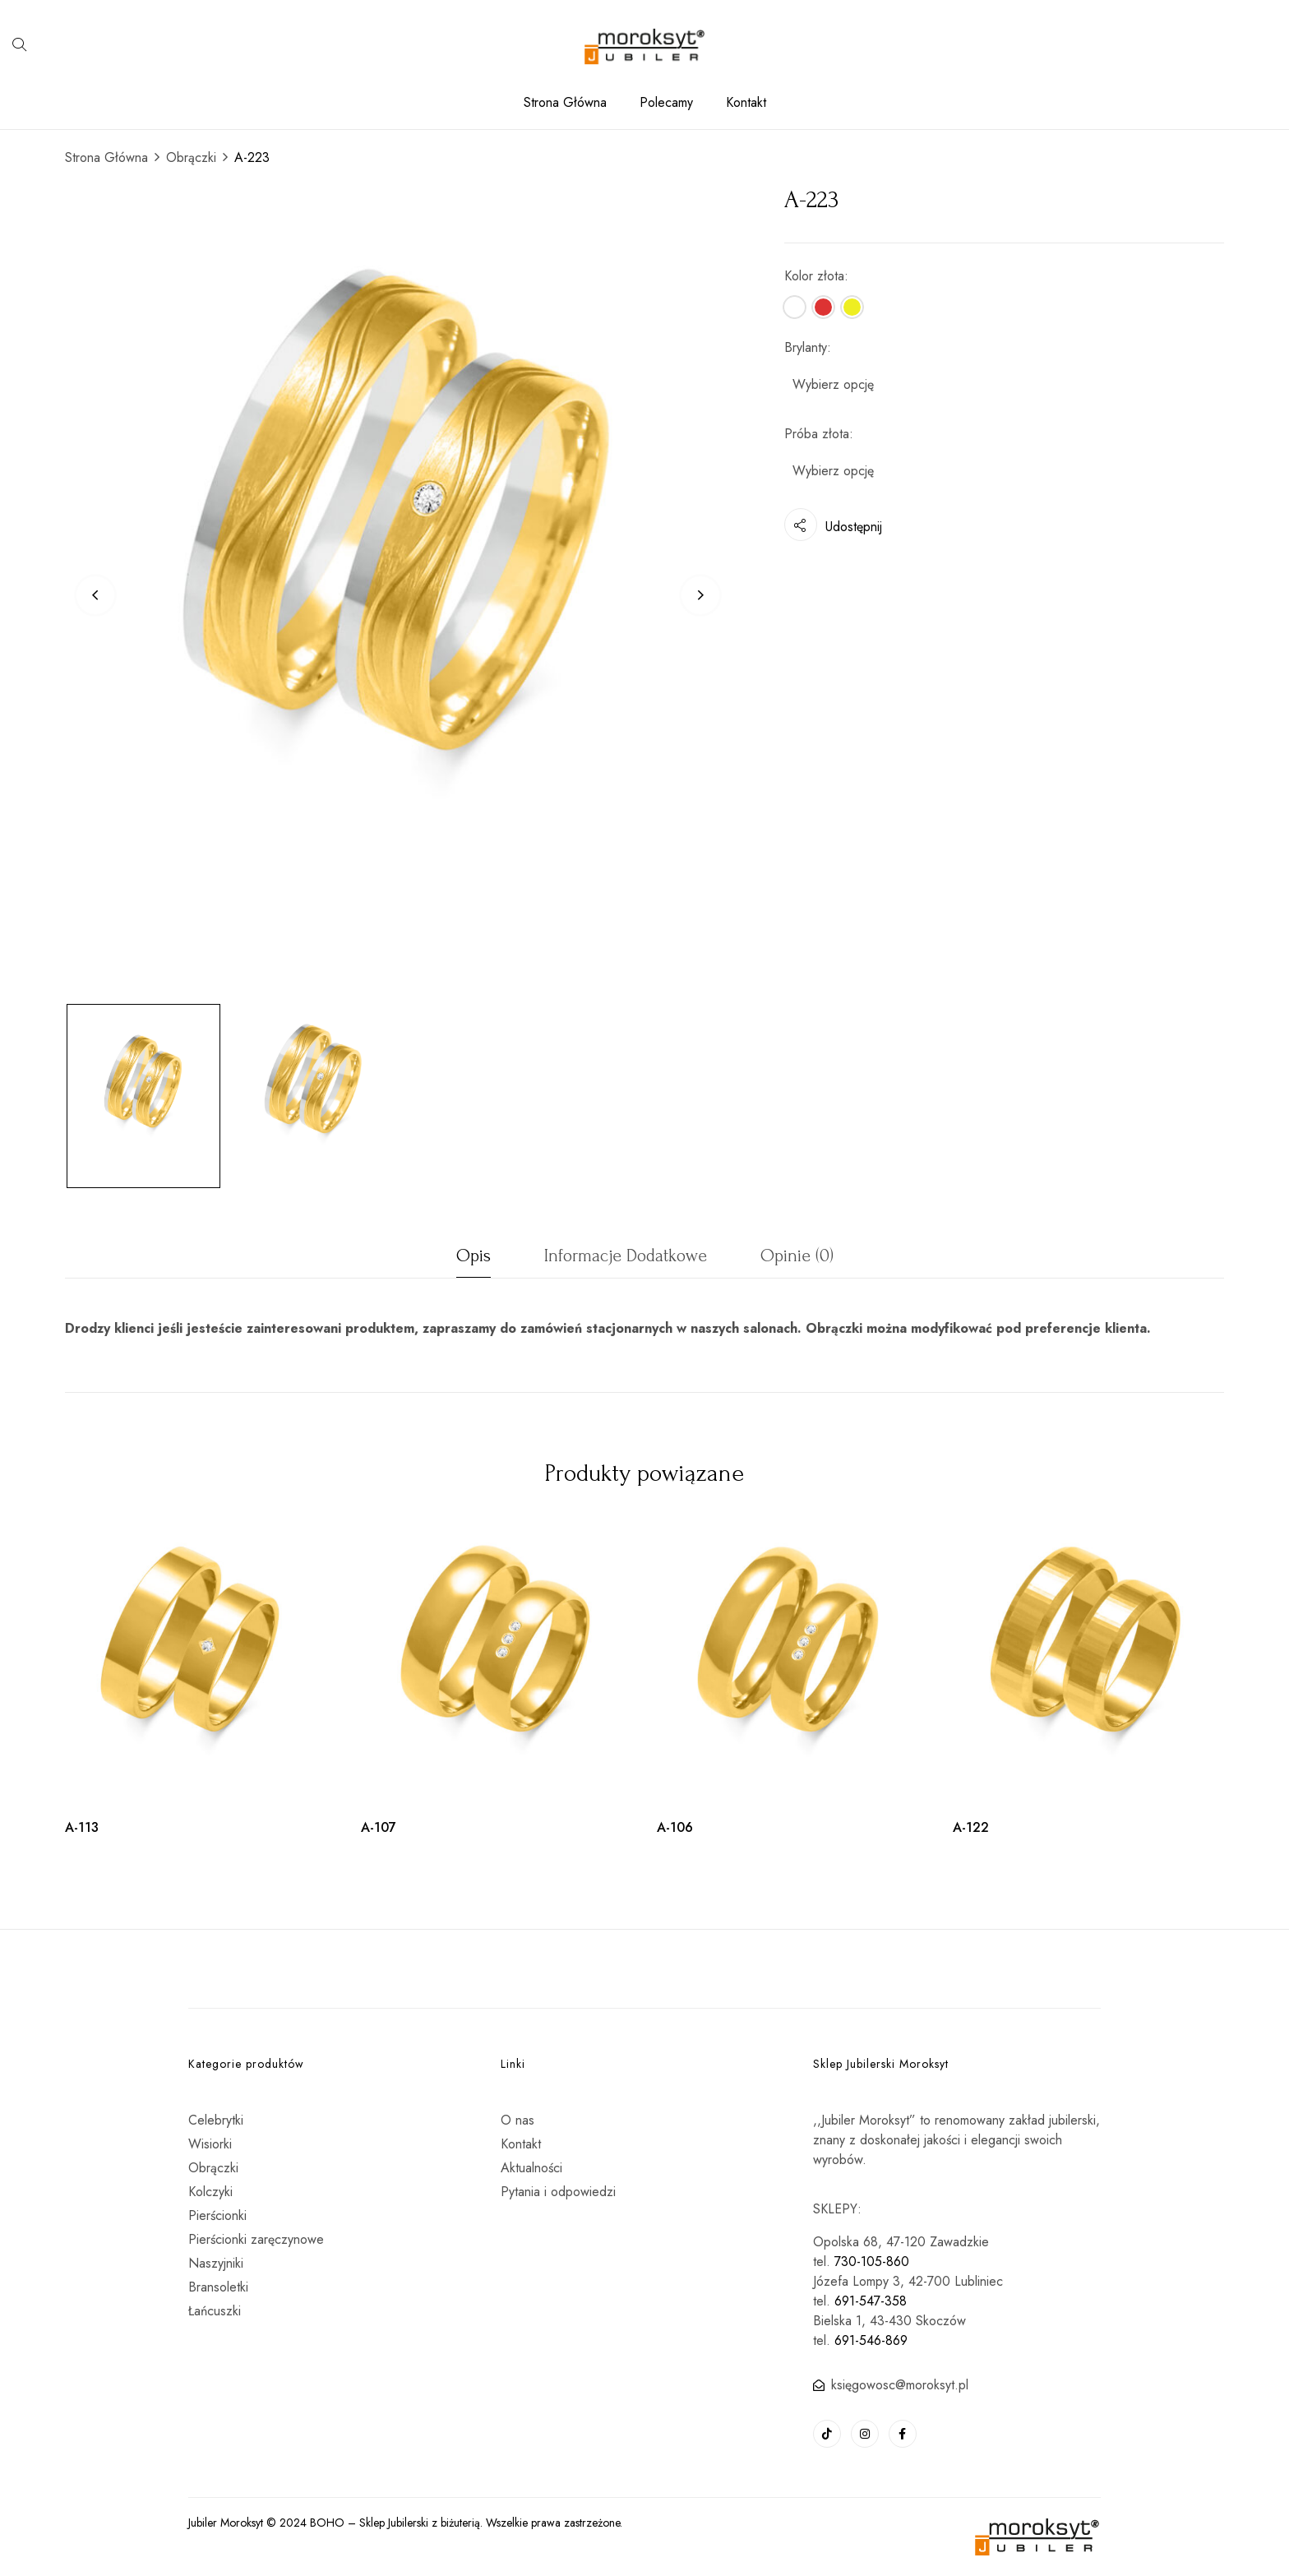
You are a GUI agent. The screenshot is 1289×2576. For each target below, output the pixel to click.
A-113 (82, 1827)
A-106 (675, 1827)
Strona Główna (106, 157)
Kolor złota (814, 275)
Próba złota (816, 433)
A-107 (378, 1827)
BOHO (327, 2522)
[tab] (473, 1260)
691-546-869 (871, 2340)
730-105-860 (871, 2261)
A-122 (971, 1827)
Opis (473, 1255)
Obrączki (191, 157)
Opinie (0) (797, 1255)
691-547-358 (870, 2301)
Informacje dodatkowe (625, 1255)
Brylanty (805, 347)
